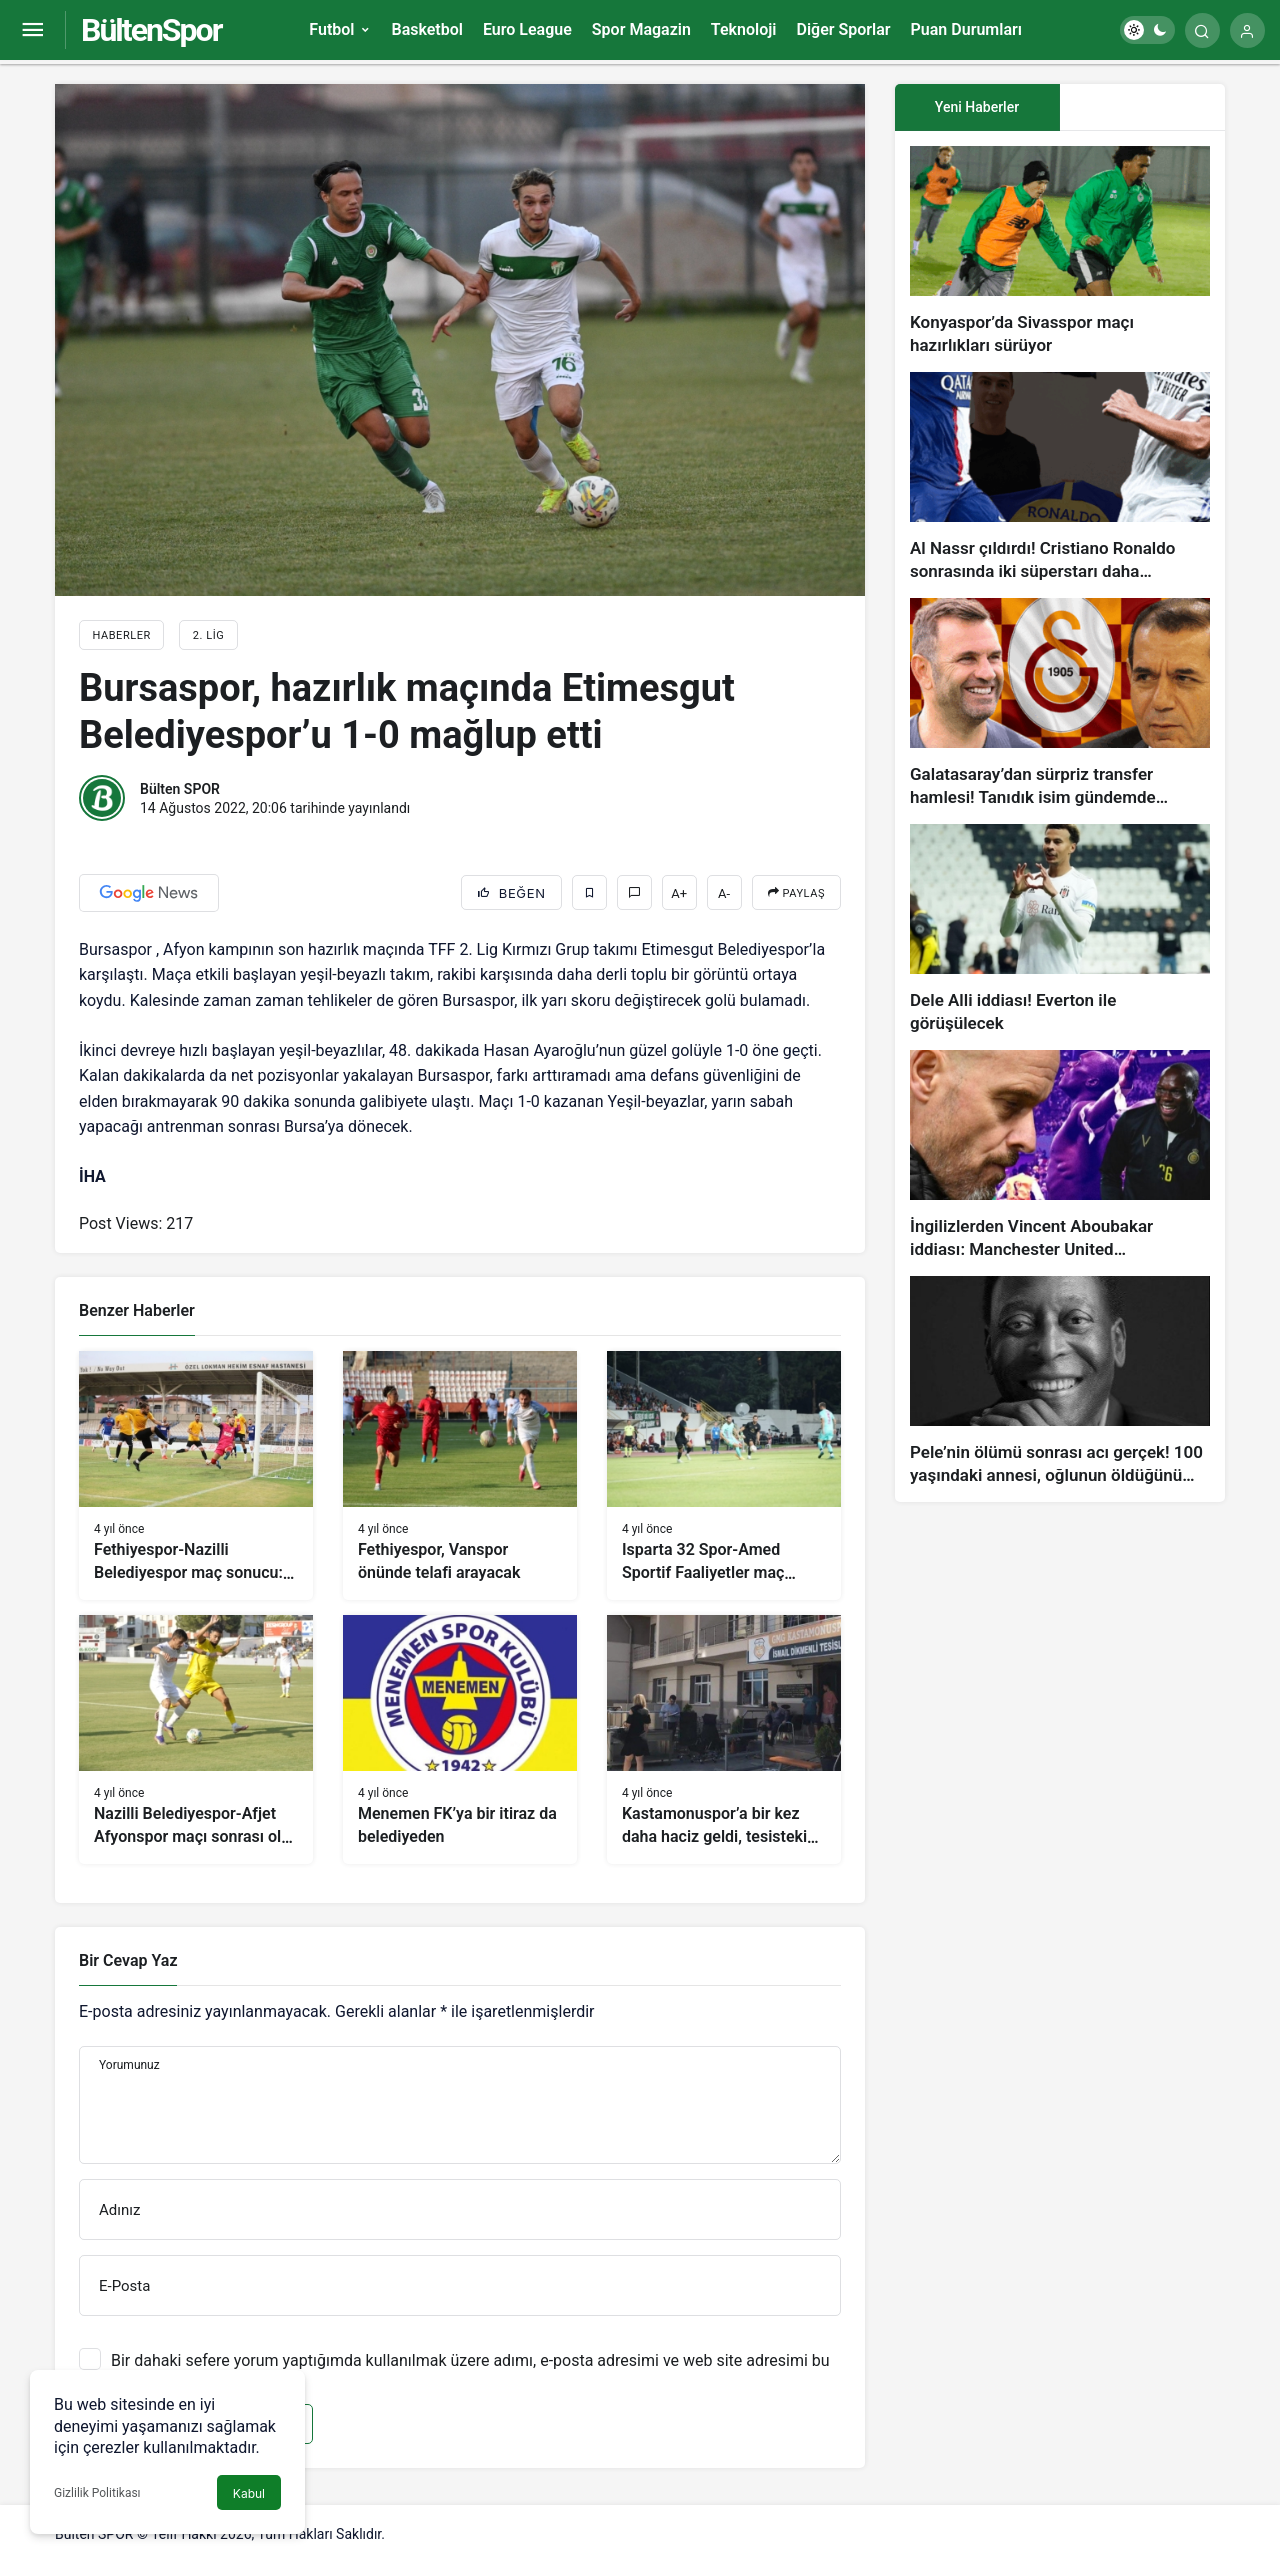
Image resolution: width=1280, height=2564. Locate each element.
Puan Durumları (966, 29)
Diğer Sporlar (843, 29)
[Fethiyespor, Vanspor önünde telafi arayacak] (460, 1475)
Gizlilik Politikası (97, 2493)
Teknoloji (744, 29)
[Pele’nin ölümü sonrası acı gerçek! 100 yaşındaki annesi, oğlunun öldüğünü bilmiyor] (1060, 1381)
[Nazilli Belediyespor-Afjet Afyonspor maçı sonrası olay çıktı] (196, 1739)
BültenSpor (151, 30)
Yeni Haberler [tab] (977, 107)
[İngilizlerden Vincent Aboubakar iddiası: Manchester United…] (1060, 1155)
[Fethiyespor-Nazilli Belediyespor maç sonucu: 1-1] (196, 1475)
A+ (679, 893)
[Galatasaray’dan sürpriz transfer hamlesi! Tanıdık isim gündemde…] (1060, 703)
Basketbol (426, 29)
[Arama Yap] (1202, 30)
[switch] (1147, 30)
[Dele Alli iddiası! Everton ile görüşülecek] (1060, 929)
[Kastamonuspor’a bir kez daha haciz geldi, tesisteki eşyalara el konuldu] (724, 1739)
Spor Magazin (641, 29)
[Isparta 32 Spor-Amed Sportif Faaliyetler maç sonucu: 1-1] (724, 1475)
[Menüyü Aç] (32, 30)
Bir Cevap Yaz (128, 1960)
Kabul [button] (249, 2493)
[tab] (1142, 107)
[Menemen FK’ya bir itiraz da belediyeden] (460, 1739)
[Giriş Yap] (1247, 30)
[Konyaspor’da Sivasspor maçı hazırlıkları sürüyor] (1060, 251)
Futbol (331, 29)
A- (724, 893)
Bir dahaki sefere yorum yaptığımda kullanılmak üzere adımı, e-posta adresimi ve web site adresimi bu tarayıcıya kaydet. (470, 2370)
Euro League (527, 29)
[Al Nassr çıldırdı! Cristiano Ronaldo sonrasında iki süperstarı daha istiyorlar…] (1060, 477)
